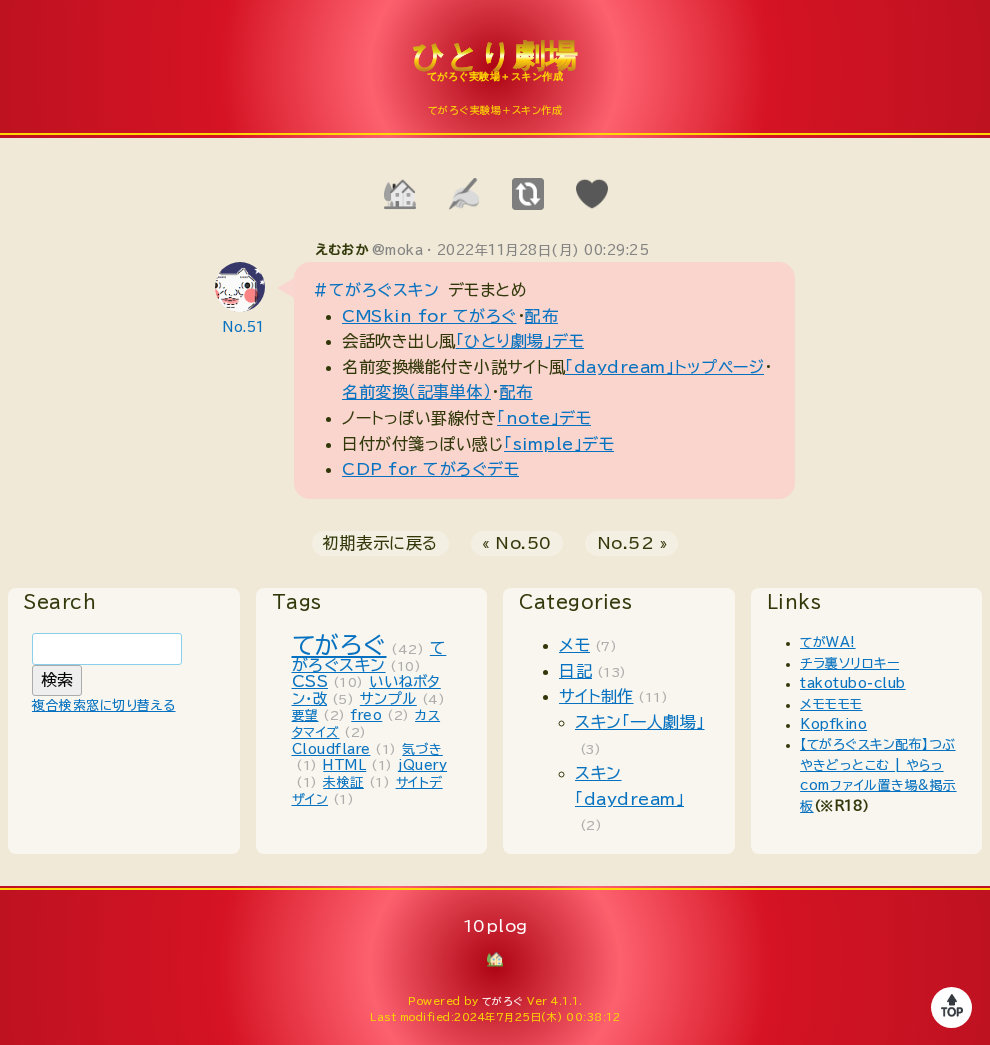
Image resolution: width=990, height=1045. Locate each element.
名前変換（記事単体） (416, 392)
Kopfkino (833, 724)
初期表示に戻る (380, 543)
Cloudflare (331, 749)
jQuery (422, 765)
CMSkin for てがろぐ (429, 316)
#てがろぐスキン (376, 290)
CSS (310, 681)
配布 (541, 316)
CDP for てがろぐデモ (430, 469)
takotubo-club (853, 683)
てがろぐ (339, 645)
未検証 (343, 782)
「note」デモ (544, 418)
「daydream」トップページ (664, 367)
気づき (422, 749)
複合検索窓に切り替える (104, 705)
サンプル (388, 698)
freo (366, 715)
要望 (305, 715)
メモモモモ (831, 704)
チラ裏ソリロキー (849, 663)
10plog (495, 71)
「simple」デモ (559, 444)
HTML (344, 765)
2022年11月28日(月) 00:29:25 (543, 250)
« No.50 (517, 543)
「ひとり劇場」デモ (520, 341)
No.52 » (632, 543)
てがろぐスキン (369, 656)
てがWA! (828, 642)
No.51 (244, 327)
